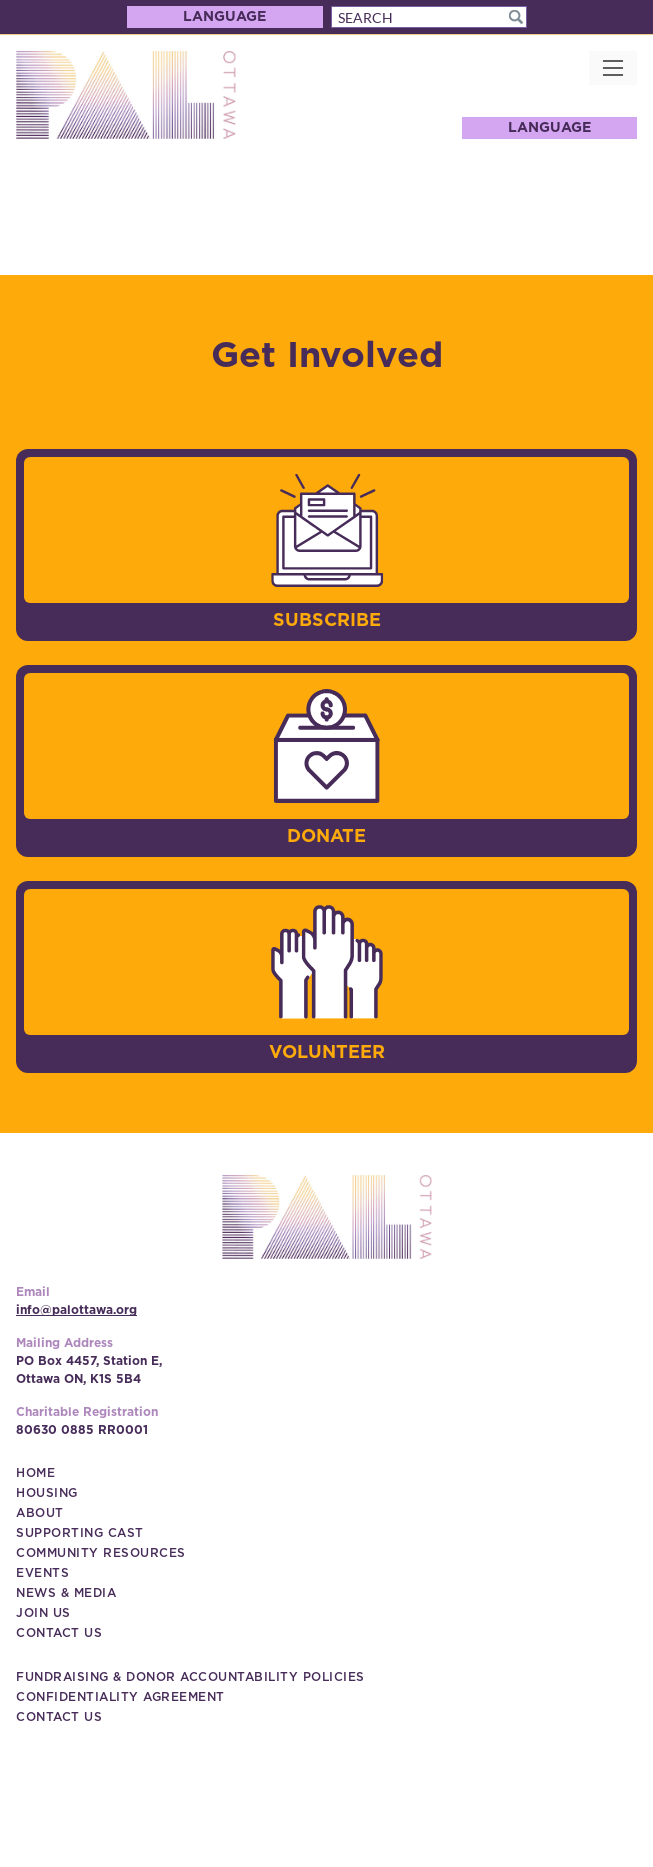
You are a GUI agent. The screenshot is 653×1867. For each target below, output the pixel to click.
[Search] (429, 17)
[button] (516, 17)
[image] (327, 530)
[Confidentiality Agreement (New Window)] (120, 1697)
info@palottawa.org (76, 1310)
